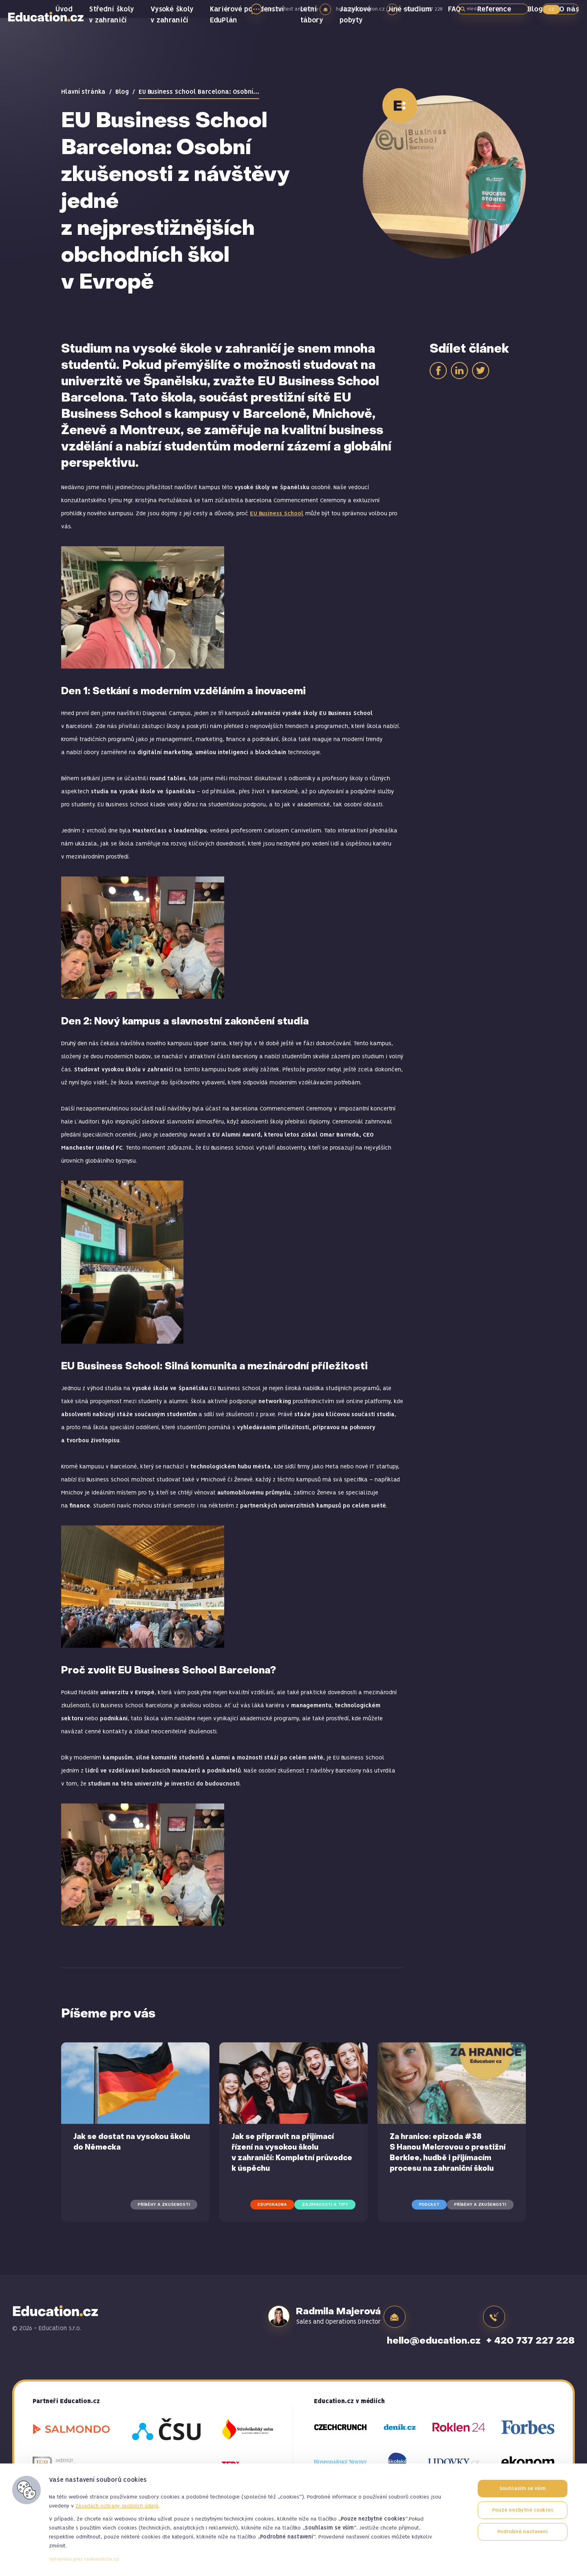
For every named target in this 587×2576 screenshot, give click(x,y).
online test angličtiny (279, 9)
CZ (551, 9)
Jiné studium (422, 41)
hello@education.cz (355, 9)
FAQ (463, 41)
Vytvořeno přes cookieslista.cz (84, 2559)
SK (569, 9)
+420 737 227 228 (425, 9)
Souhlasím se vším (522, 2488)
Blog (538, 41)
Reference (500, 41)
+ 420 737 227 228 (530, 2316)
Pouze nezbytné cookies (522, 2510)
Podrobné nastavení (522, 2532)
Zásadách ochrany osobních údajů (116, 2506)
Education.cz (55, 47)
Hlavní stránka (83, 92)
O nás (570, 41)
